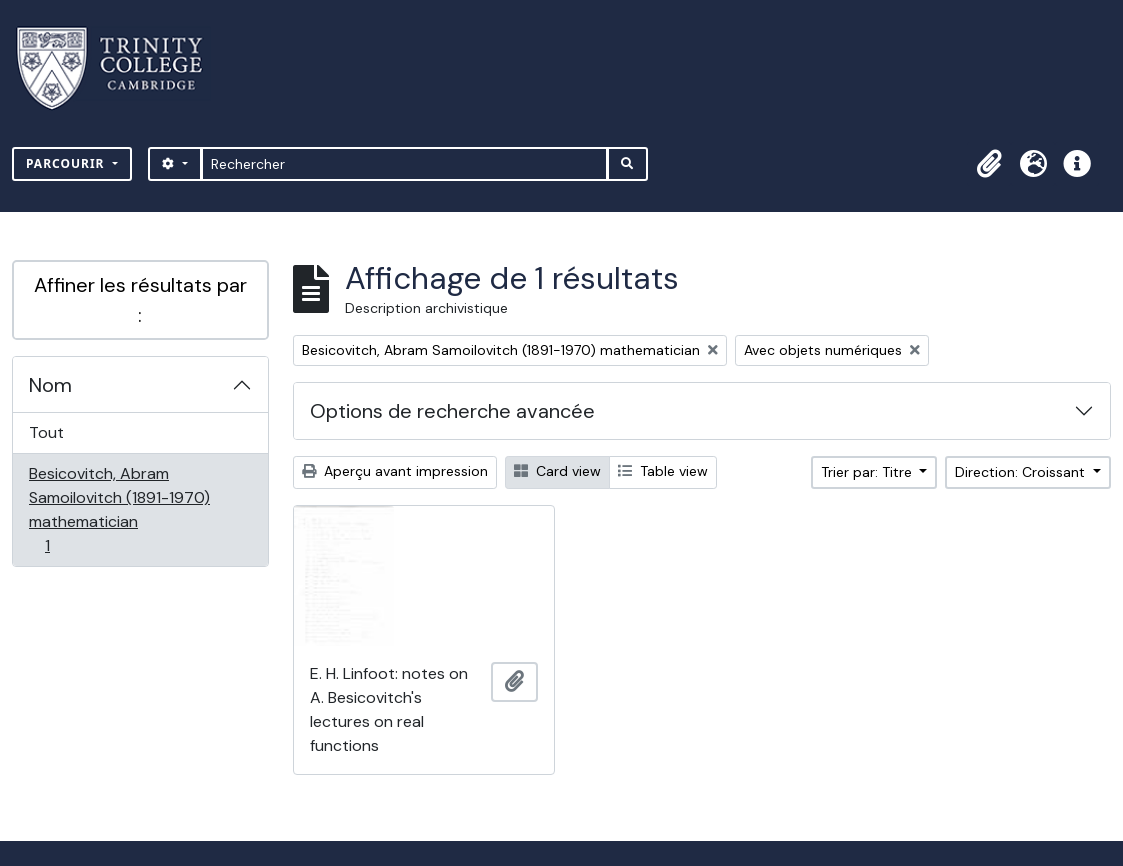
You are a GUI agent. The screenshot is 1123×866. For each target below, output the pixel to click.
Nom (50, 385)
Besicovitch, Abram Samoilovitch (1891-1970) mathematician (119, 509)
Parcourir (67, 163)
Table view (663, 471)
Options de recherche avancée (452, 411)
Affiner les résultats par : (140, 300)
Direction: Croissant (1022, 472)
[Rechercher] (404, 164)
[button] (989, 164)
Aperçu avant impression (395, 471)
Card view (557, 471)
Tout (46, 432)
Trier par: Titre (868, 472)
